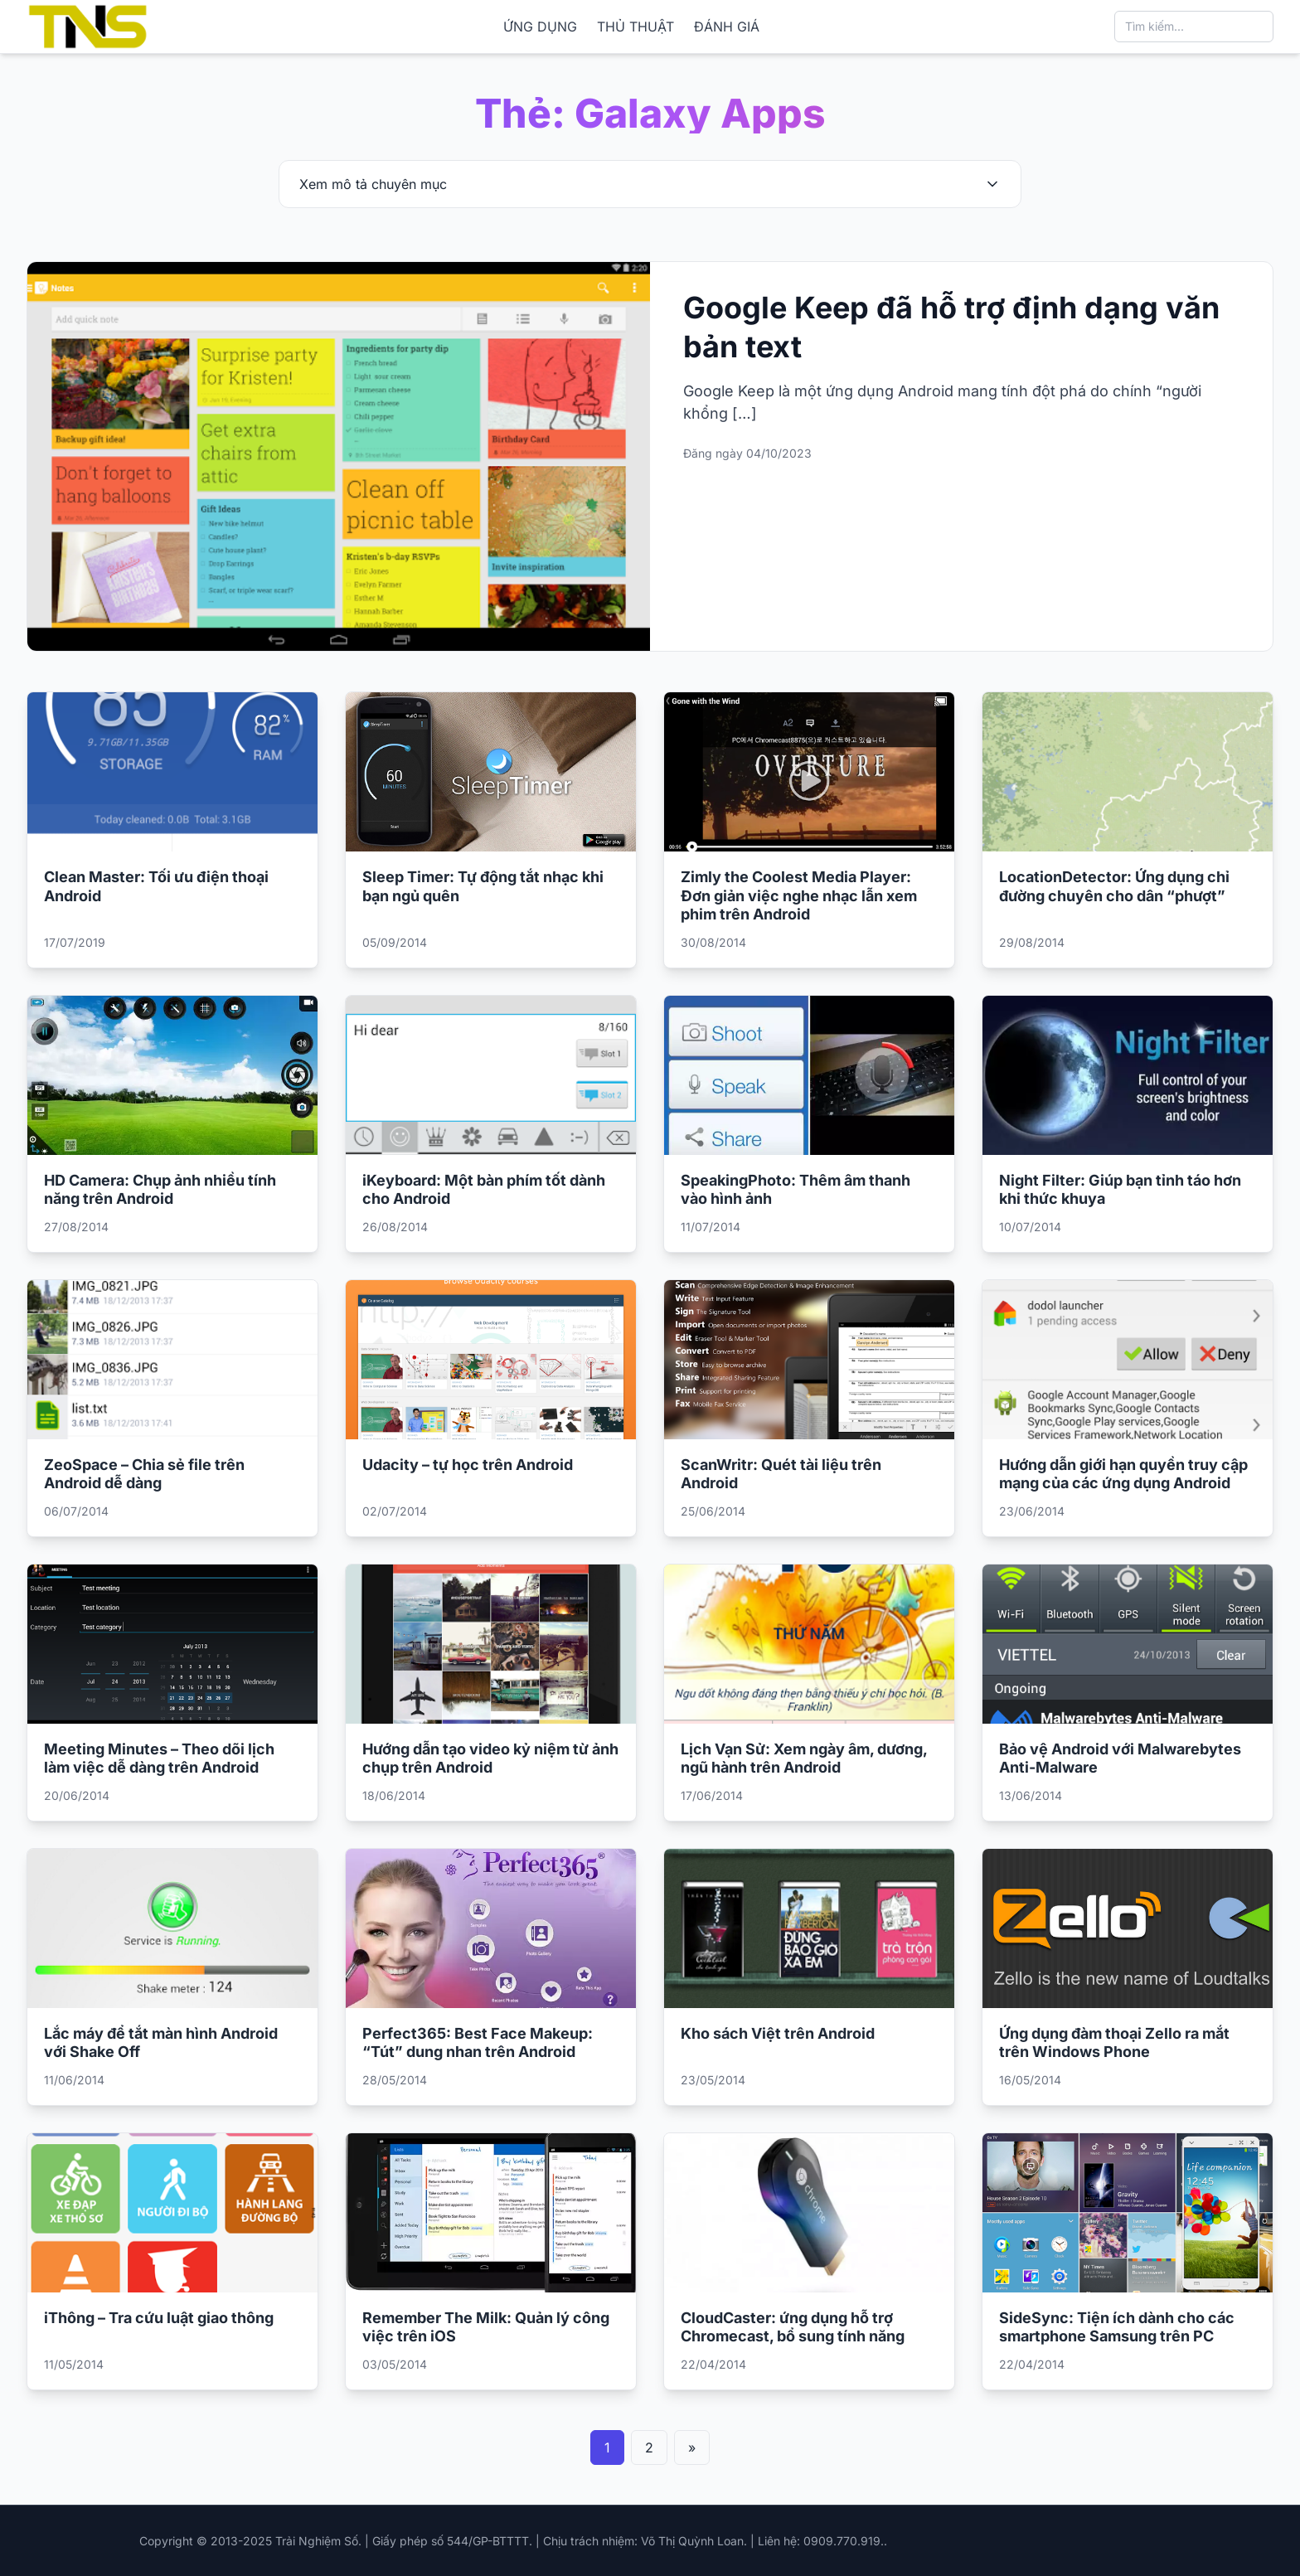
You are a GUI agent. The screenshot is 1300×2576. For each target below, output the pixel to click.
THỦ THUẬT (635, 26)
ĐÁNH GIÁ (726, 26)
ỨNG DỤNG (540, 26)
